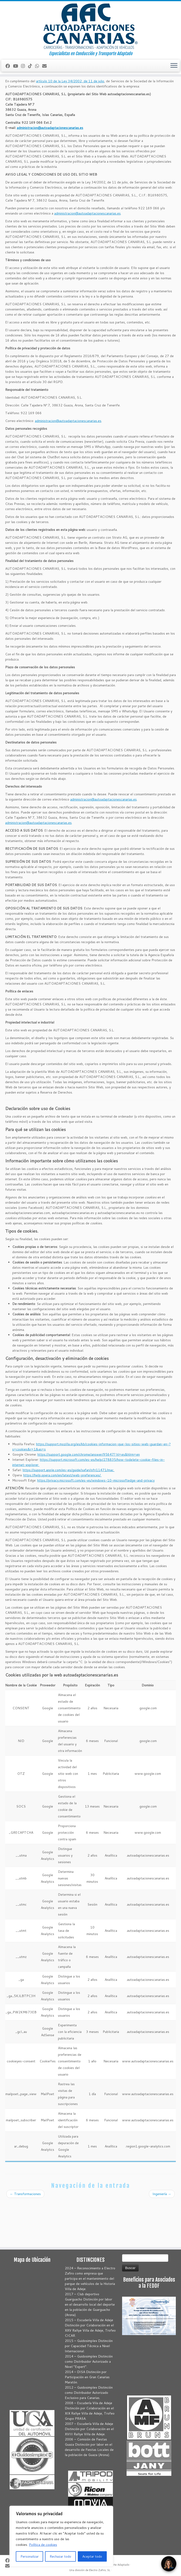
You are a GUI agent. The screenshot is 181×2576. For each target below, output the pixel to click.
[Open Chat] (168, 2563)
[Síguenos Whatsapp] (38, 66)
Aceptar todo (92, 2556)
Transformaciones (25, 2234)
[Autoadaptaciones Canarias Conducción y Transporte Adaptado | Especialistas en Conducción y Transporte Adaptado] (90, 26)
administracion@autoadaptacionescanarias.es (50, 167)
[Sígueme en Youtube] (17, 66)
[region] (61, 2536)
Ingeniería (161, 2234)
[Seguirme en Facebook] (9, 66)
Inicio (9, 85)
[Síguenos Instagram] (24, 66)
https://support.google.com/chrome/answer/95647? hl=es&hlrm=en (88, 1494)
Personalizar (30, 2556)
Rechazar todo (60, 2556)
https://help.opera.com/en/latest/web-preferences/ (62, 1515)
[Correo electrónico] (46, 66)
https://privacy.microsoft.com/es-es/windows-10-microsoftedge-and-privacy (96, 1520)
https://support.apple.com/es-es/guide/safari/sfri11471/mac (69, 1510)
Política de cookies (43, 2544)
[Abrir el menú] (173, 65)
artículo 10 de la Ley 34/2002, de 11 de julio (70, 121)
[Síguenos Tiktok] (31, 66)
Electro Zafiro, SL (99, 2570)
